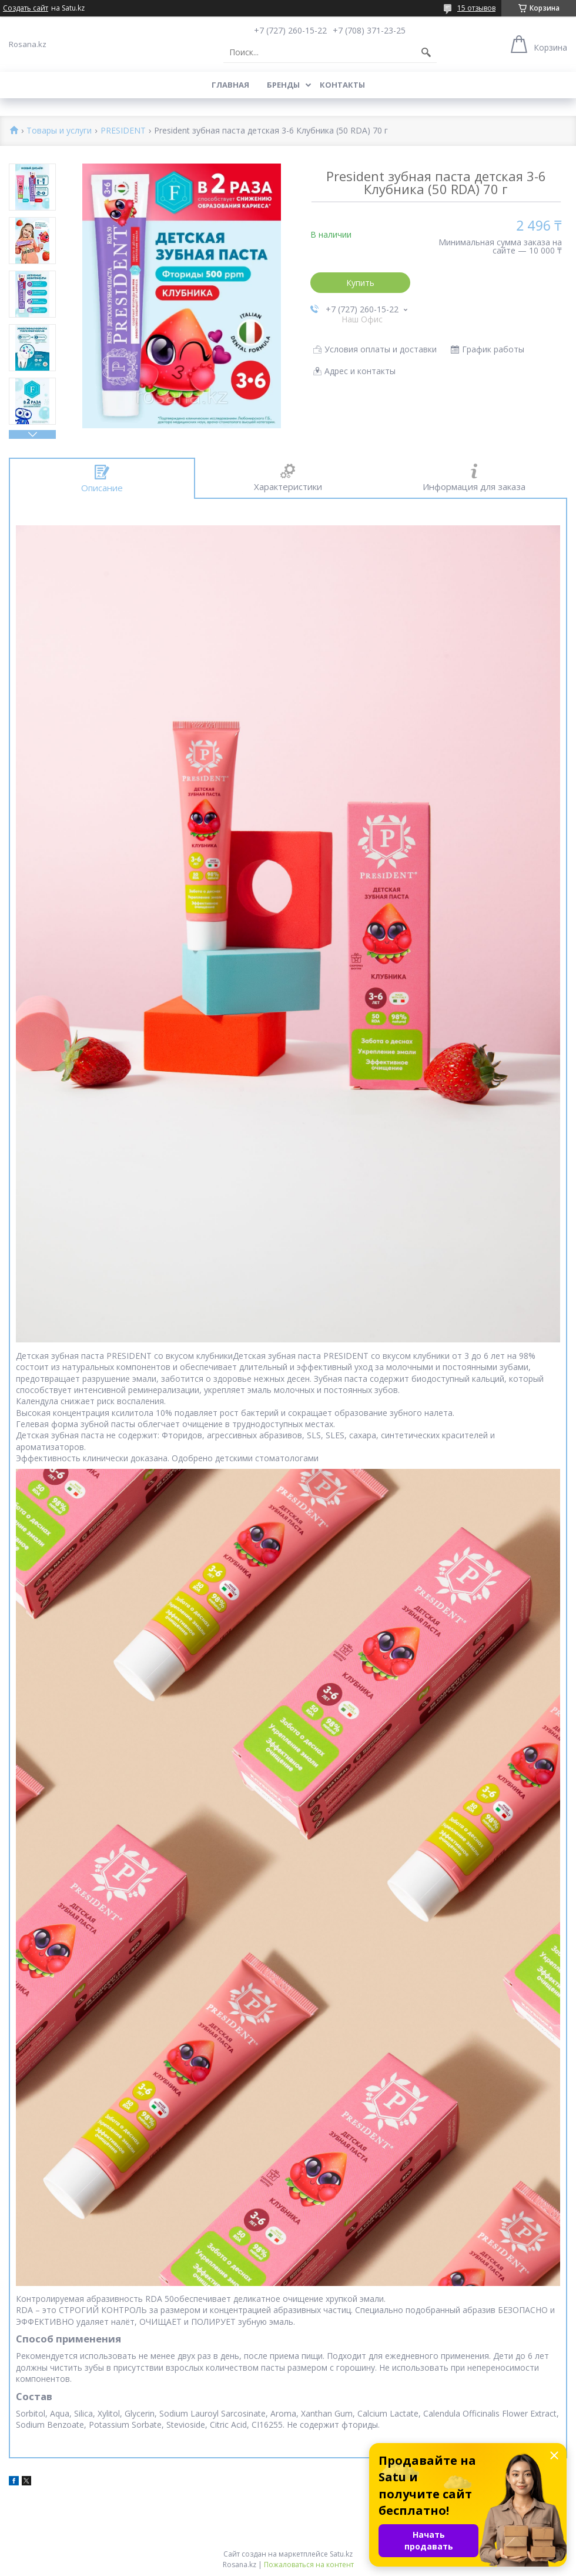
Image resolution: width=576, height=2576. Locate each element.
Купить (360, 282)
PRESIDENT (123, 131)
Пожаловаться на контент (309, 2565)
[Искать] (426, 52)
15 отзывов (476, 8)
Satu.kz (341, 2554)
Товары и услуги (59, 131)
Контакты (342, 84)
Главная (230, 84)
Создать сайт (25, 8)
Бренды (283, 84)
